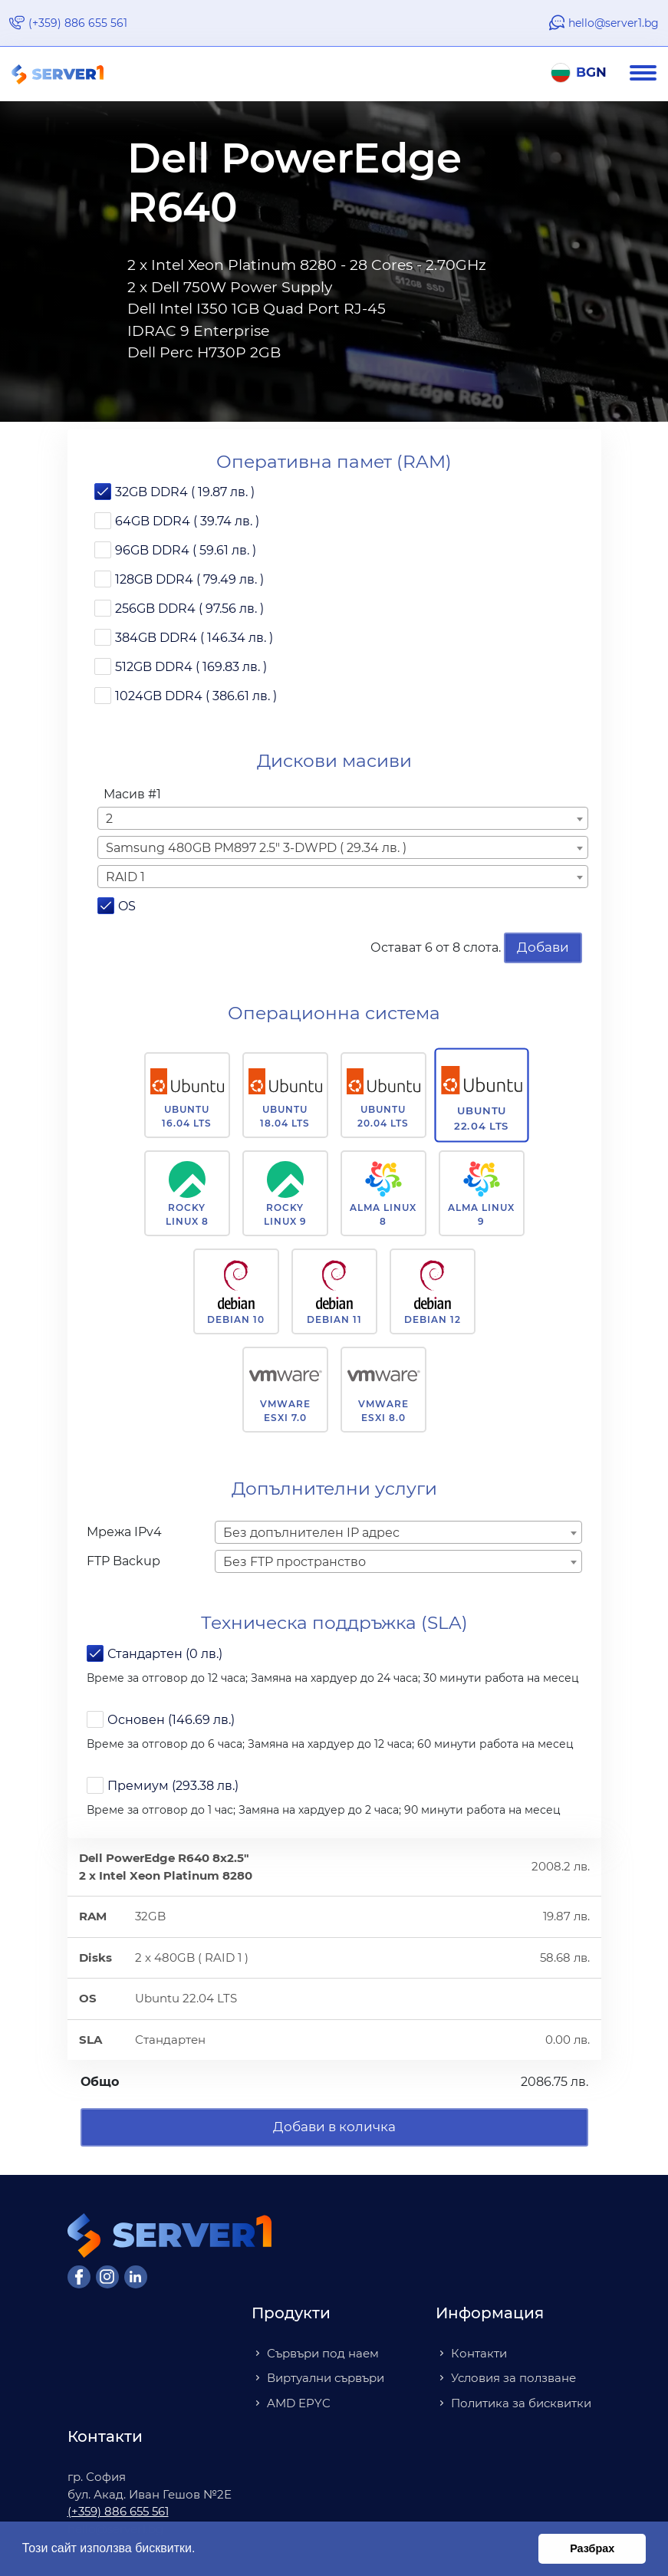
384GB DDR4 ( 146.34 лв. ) (194, 637)
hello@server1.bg (613, 23)
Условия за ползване (513, 2377)
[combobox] (342, 818)
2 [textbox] (109, 818)
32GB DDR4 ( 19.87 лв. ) (185, 492)
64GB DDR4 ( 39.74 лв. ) (187, 521)
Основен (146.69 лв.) (171, 1719)
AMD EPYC (299, 2403)
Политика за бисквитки (521, 2403)
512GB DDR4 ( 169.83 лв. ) (191, 667)
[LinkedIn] (135, 2276)
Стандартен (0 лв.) (164, 1654)
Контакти (479, 2353)
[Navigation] (649, 73)
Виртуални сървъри (325, 2377)
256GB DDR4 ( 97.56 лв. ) (189, 608)
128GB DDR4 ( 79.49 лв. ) (189, 579)
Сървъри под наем (323, 2353)
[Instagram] (107, 2276)
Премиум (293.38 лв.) (173, 1785)
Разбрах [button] (592, 2548)
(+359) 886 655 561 (77, 23)
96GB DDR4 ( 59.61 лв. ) (185, 550)
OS (127, 906)
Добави (543, 947)
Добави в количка (334, 2126)
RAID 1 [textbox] (125, 877)
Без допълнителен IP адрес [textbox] (311, 1532)
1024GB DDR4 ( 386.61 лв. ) (196, 696)
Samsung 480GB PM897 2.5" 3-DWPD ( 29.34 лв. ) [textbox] (256, 848)
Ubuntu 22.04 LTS (481, 1118)
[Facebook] (78, 2276)
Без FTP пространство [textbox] (294, 1561)
